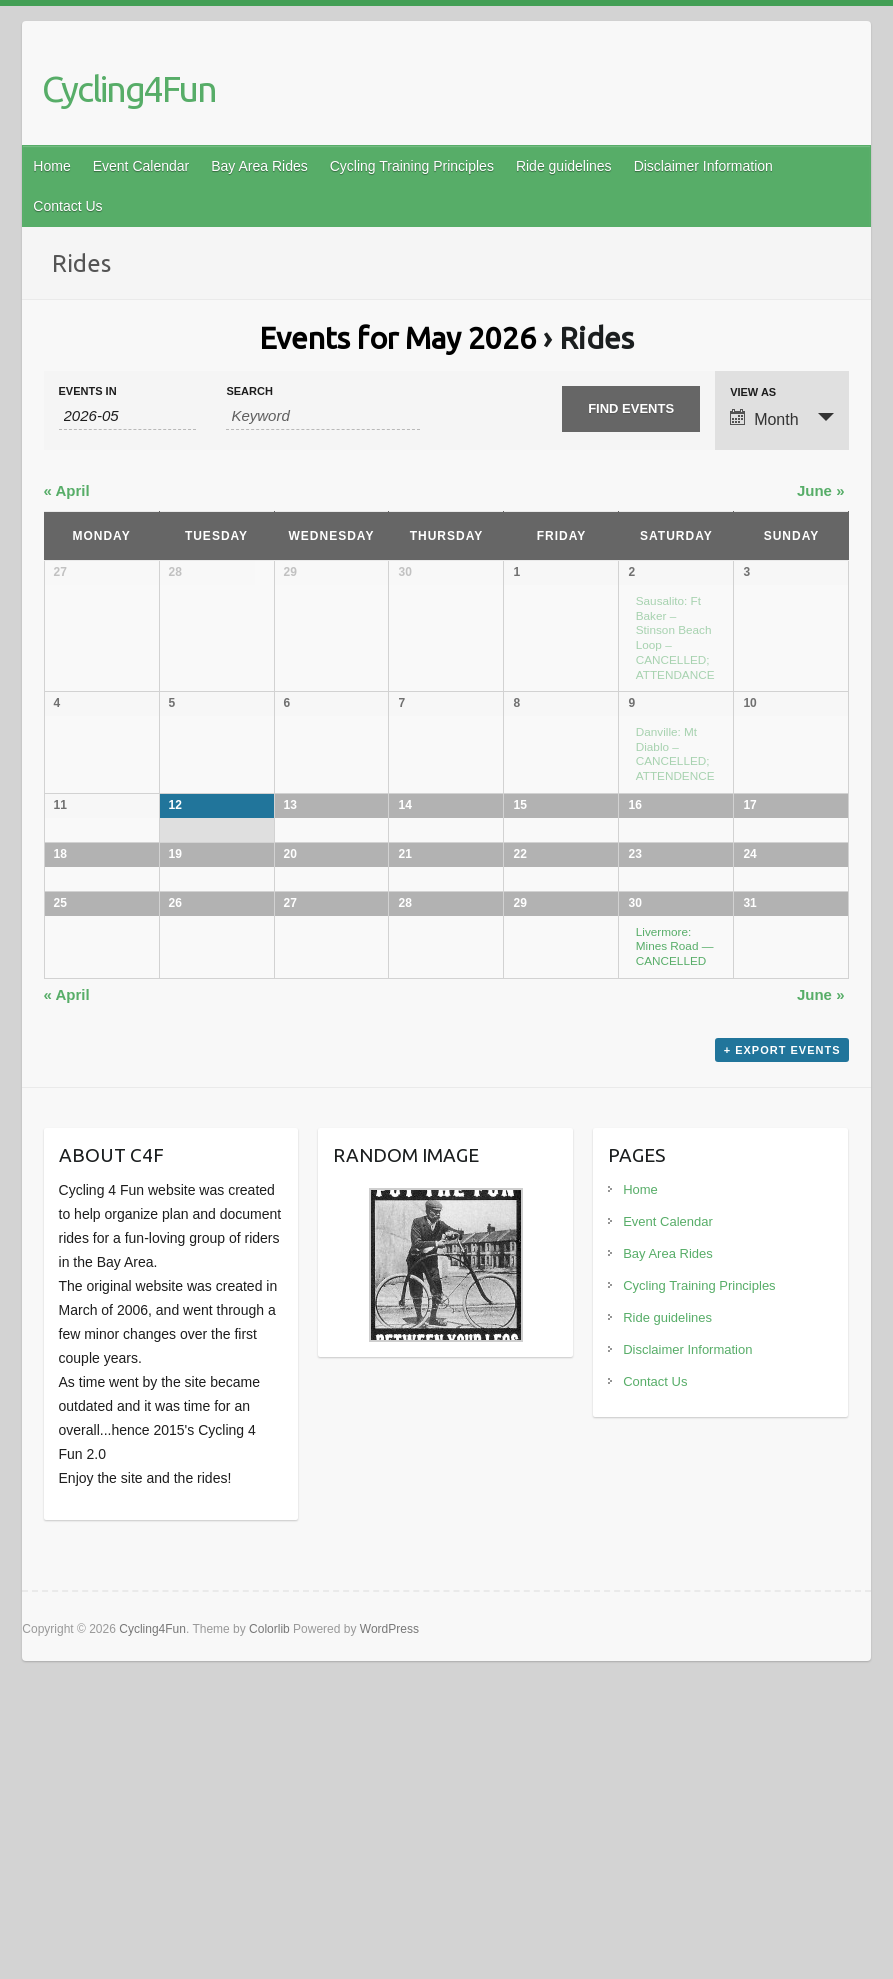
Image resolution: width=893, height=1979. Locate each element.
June (821, 490)
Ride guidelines (564, 166)
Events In (88, 391)
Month (764, 418)
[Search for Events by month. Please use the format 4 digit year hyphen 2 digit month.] (128, 416)
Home (51, 166)
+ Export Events (782, 1358)
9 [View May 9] (631, 718)
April (67, 490)
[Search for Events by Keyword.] (323, 416)
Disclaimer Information (703, 166)
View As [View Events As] (753, 392)
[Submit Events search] (631, 409)
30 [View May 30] (634, 1153)
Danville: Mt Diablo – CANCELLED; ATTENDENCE (675, 767)
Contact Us (67, 206)
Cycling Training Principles (412, 166)
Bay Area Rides (259, 166)
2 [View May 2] (631, 572)
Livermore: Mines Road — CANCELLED (675, 1195)
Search (249, 391)
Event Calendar (141, 166)
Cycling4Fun (129, 88)
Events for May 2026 (397, 338)
